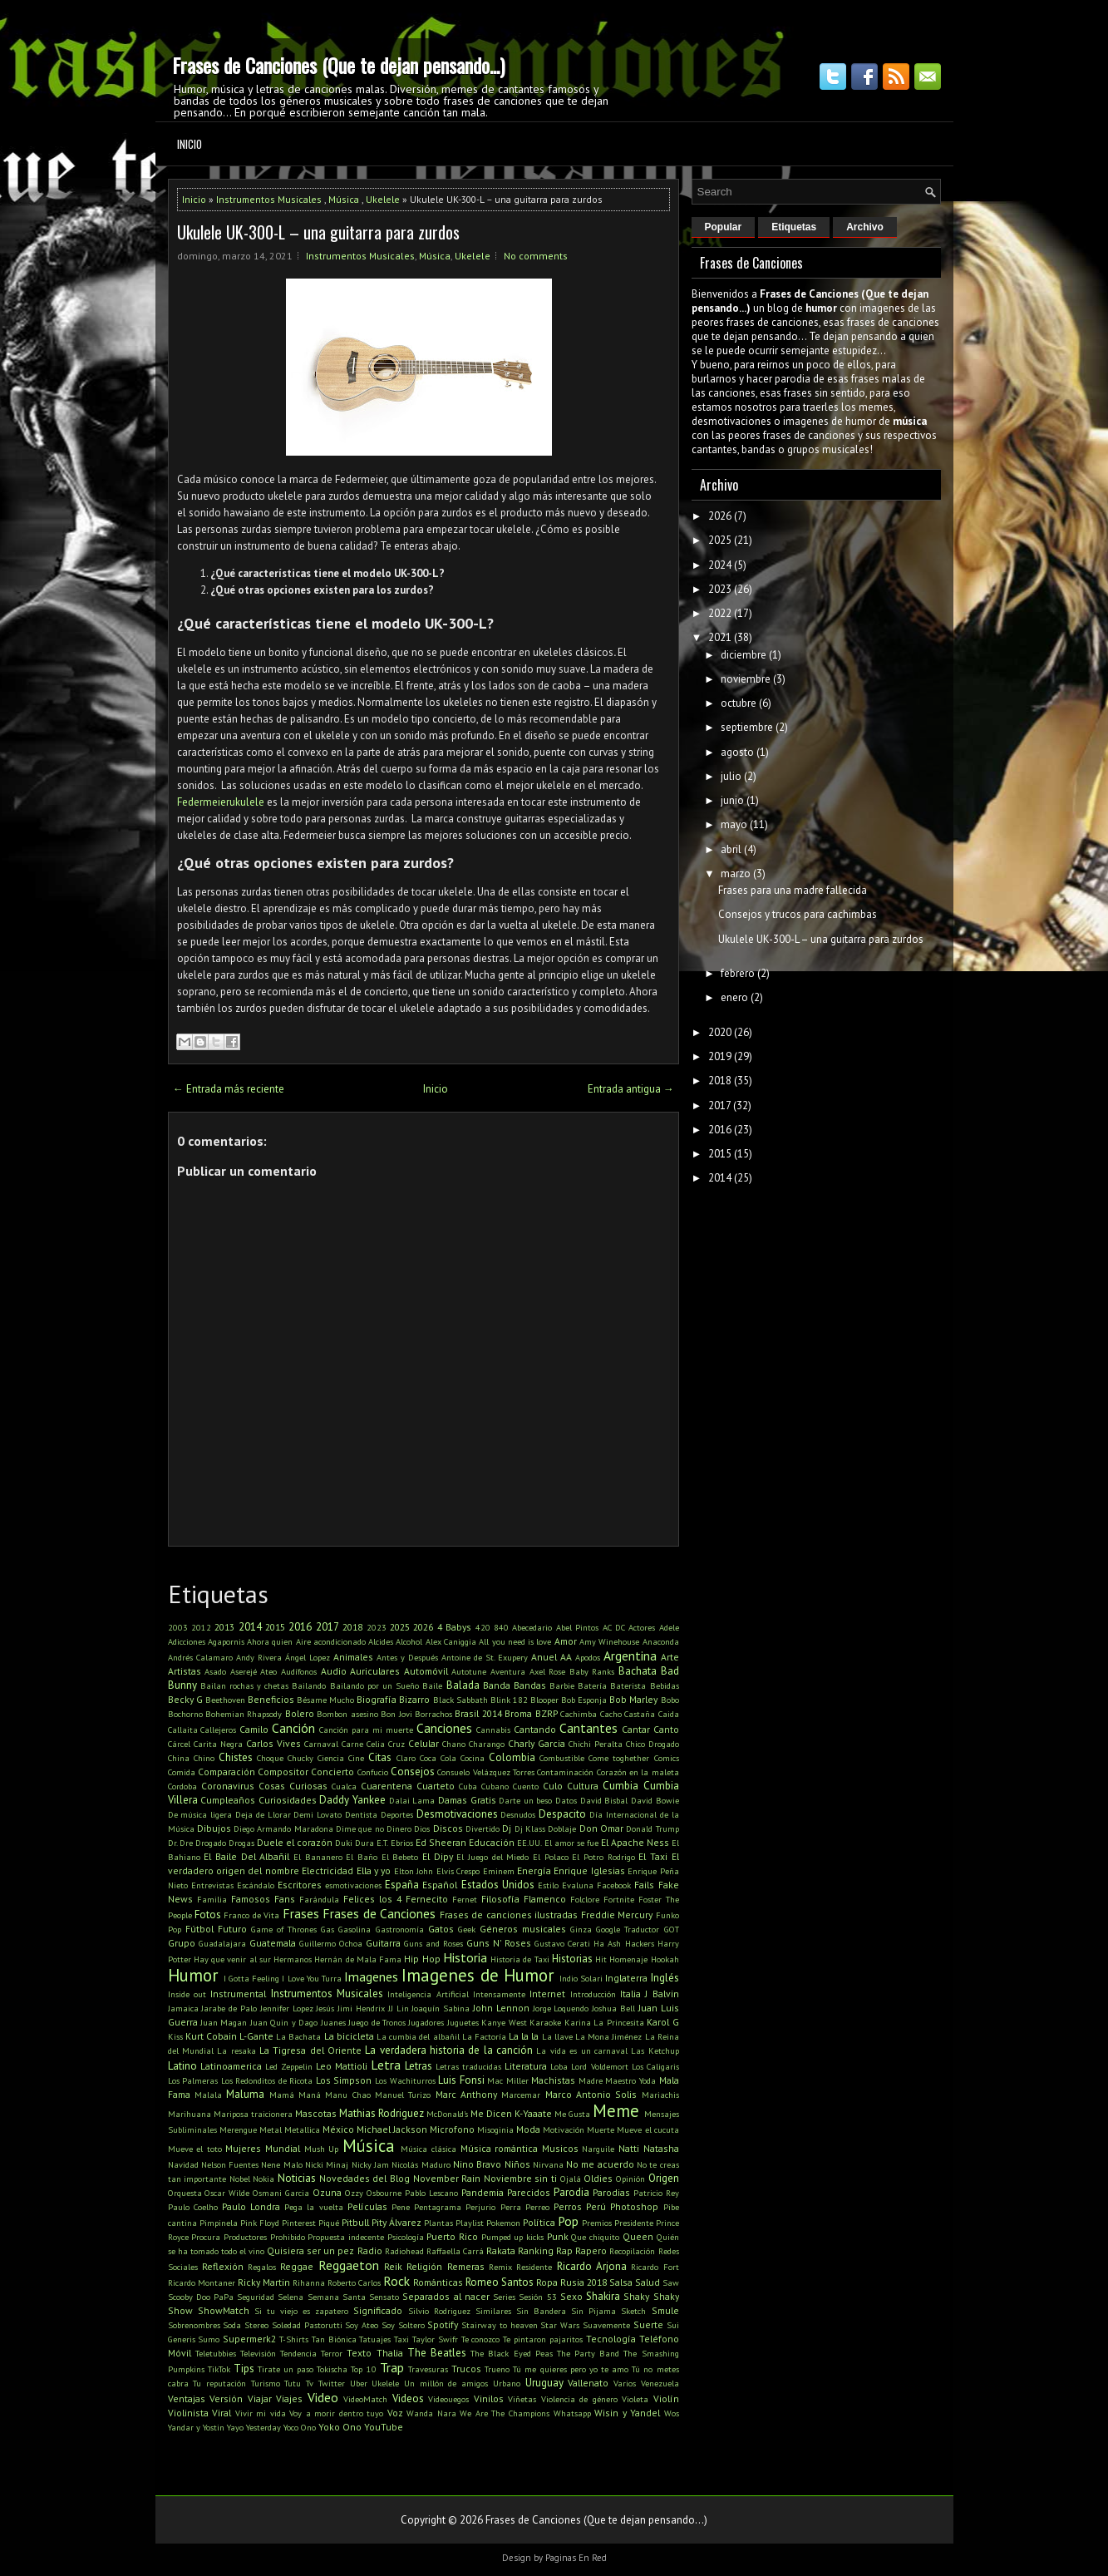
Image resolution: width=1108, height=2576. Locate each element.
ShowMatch (223, 2310)
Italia (630, 1993)
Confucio (372, 1772)
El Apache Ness (635, 1842)
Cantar (636, 1729)
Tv (309, 2383)
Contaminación (565, 1772)
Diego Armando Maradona (283, 1828)
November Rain (447, 2178)
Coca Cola (438, 1758)
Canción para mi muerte (366, 1729)
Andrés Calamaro (200, 1657)
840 (501, 1627)
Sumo (208, 2339)
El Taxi (652, 1856)
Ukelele (383, 199)
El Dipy (437, 1856)
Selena (290, 2296)
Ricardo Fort (654, 2267)
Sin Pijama (593, 2311)
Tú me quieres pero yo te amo (570, 2369)
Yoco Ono (299, 2427)
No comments (536, 255)
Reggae (296, 2266)
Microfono (452, 2129)
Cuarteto (435, 1785)
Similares (493, 2311)
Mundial (282, 2148)
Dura (364, 1842)
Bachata (637, 1671)
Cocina (472, 1758)
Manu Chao (347, 2094)
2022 (719, 613)
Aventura (507, 1671)
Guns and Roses (433, 1943)
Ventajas (186, 2398)
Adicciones (186, 1641)
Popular (723, 227)
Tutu (292, 2383)
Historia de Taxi (519, 1959)
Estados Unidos (497, 1885)
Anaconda (661, 1641)
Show (180, 2310)
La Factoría (484, 2036)
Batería (592, 1685)
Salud (647, 2282)
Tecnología (611, 2338)
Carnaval (321, 1743)
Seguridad (255, 2296)
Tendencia (298, 2353)
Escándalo (255, 1885)
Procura (205, 2237)
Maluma (245, 2094)
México (338, 2129)
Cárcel (179, 1743)
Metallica (302, 2129)
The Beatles (436, 2353)
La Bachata (298, 2036)
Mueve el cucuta (647, 2129)
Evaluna (577, 1885)
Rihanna (309, 2282)
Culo (553, 1785)
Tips (244, 2368)
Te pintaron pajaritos (543, 2339)
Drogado (210, 1842)
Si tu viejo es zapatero (301, 2311)
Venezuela (660, 2383)
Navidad (183, 2164)
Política (539, 2222)
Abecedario (532, 1627)
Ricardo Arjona (592, 2266)
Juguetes (463, 2022)
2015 (275, 1627)
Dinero (399, 1828)
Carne (352, 1743)
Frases (301, 1913)
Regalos (262, 2267)
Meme (616, 2111)
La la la (524, 2036)
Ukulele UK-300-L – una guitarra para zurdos (318, 232)
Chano (453, 1743)
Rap (564, 2250)
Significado (377, 2310)
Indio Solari (581, 1978)
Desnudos (517, 1814)
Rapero (591, 2250)
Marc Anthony (466, 2094)
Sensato (384, 2296)
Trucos (466, 2368)
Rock (396, 2281)
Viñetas (522, 2399)
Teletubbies (215, 2353)
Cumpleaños (227, 1800)
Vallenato (588, 2382)
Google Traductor (627, 1929)
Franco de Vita (251, 1915)
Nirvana (548, 2164)
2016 (300, 1627)
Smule (665, 2310)
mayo (734, 824)
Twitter (331, 2383)
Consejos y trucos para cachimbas (797, 914)
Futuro (232, 1928)
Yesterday (263, 2427)
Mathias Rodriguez (381, 2113)
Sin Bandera (541, 2311)
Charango (487, 1743)
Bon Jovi (396, 1714)
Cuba (468, 1786)
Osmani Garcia (281, 2192)
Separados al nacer (445, 2296)
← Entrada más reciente (228, 1089)
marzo (736, 873)
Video (323, 2397)
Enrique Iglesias (589, 1870)
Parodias (611, 2192)
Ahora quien (270, 1641)
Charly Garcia (536, 1743)
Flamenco (545, 1899)
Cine (356, 1758)
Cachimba (578, 1714)
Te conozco (480, 2339)
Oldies (598, 2178)
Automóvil (426, 1671)
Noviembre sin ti (520, 2178)
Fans (284, 1899)
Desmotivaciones (457, 1814)
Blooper (544, 1699)
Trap (392, 2367)
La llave (557, 2036)
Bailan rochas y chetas (244, 1685)
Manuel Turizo (403, 2094)
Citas (379, 1757)
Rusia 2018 (583, 2282)
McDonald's (447, 2114)
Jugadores (426, 2022)
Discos (448, 1828)
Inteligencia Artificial (427, 1994)
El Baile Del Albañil (246, 1856)
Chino (204, 1758)
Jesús (325, 2008)
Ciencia (331, 1758)
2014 (250, 1627)
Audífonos (299, 1671)
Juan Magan (223, 2022)
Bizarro (414, 1699)
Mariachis (660, 2094)
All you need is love (515, 1641)
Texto (359, 2353)
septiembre (747, 727)
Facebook (614, 1885)
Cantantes (588, 1728)
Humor (193, 1975)
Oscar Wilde (226, 2192)
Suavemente (606, 2325)
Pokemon (503, 2222)
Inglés (665, 1978)
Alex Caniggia (451, 1641)
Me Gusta (572, 2114)
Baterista (628, 1685)
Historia (465, 1957)
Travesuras (428, 2369)
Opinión (630, 2178)
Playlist (470, 2222)
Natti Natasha (648, 2148)
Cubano (495, 1786)
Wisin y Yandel (627, 2412)
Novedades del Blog (364, 2178)
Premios (597, 2222)
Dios (422, 1828)
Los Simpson (344, 2080)
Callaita (183, 1729)
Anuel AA (551, 1657)
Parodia (571, 2192)
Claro (406, 1758)
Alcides (380, 1641)
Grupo (181, 1943)
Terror (331, 2353)
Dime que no (360, 1828)
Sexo (571, 2296)
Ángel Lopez (307, 1657)
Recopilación (632, 2251)
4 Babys (454, 1627)
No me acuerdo (600, 2164)
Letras (418, 2066)
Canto (666, 1729)
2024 (719, 565)
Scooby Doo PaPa (201, 2296)
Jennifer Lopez (286, 2008)
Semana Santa (337, 2296)
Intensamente (499, 1994)
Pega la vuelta (313, 2207)
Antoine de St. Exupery (484, 1657)
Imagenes (371, 1976)
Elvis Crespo (458, 1871)
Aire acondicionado (331, 1641)
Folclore (584, 1899)
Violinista (188, 2412)
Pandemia (482, 2192)
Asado (215, 1671)
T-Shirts (293, 2339)
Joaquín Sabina (440, 2008)
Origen (663, 2178)
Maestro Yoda (630, 2080)
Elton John (413, 1871)
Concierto (332, 1771)
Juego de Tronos (377, 2022)
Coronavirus (227, 1785)
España (402, 1885)
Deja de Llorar (263, 1814)
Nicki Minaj (326, 2164)
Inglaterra (626, 1977)
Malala (208, 2094)
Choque (270, 1758)
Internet (547, 1993)
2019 (719, 1056)
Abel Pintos (577, 1627)
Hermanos (292, 1959)
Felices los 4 (372, 1899)
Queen (638, 2236)
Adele (669, 1627)
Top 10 (363, 2369)
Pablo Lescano (431, 2192)
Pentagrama (437, 2207)
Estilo (548, 1885)
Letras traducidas (468, 2066)
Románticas (438, 2282)
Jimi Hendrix (361, 2008)
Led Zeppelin (289, 2066)
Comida (181, 1772)
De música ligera (200, 1814)
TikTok (219, 2369)
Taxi (401, 2339)
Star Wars (559, 2325)
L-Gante (256, 2036)
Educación (492, 1842)
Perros (568, 2206)
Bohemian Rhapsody (243, 1714)
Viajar (260, 2398)
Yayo (235, 2427)
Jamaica (183, 2008)
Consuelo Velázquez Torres (485, 1772)
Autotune (468, 1671)
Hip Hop (422, 1958)
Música (343, 199)
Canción (293, 1728)
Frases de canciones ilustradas (509, 1914)
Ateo (268, 1671)
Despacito (562, 1814)
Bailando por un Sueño (375, 1685)
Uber (358, 2383)
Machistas (553, 2080)
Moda (528, 2129)
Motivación (563, 2129)
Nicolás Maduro (420, 2164)
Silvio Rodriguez (439, 2311)
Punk (558, 2236)
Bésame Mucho (325, 1699)
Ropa (547, 2282)
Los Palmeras (193, 2080)
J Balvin (661, 1993)
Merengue (238, 2129)
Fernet (464, 1899)
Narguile (598, 2148)
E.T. (382, 1842)
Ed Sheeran (441, 1842)
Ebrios (402, 1842)
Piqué (328, 2222)
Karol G (662, 2022)
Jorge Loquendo (561, 2008)
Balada (463, 1685)
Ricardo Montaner (201, 2282)
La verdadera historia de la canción (449, 2050)
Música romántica (499, 2148)
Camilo (253, 1729)
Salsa (621, 2282)
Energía (534, 1870)
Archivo (865, 227)
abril (731, 849)
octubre (738, 703)
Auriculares (375, 1671)
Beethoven (225, 1699)
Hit (601, 1959)
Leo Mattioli (341, 2066)
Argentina (630, 1655)
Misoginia (495, 2129)
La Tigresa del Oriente (310, 2050)
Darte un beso (525, 1800)
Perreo (537, 2207)
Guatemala (272, 1943)
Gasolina (354, 1929)
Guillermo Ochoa (330, 1943)
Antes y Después (407, 1657)
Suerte (648, 2324)
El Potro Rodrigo (603, 1857)
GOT (671, 1929)
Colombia (512, 1757)
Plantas (438, 2222)
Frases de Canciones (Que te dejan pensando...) (338, 65)
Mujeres (243, 2148)
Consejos (413, 1771)
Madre (591, 2080)
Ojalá (570, 2178)
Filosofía (500, 1899)
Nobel (239, 2178)
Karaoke (545, 2022)
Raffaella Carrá (455, 2251)
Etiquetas (793, 227)
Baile (432, 1685)
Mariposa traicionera (253, 2114)
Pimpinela (218, 2222)
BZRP (546, 1713)
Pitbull (355, 2222)
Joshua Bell (613, 2008)
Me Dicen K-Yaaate (511, 2113)
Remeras (466, 2266)
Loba (559, 2066)
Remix (500, 2267)
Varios (624, 2383)
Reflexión (223, 2266)
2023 (377, 1627)
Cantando (535, 1729)
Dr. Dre (180, 1842)
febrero (738, 973)
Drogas (241, 1842)
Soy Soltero (403, 2325)
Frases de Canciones (379, 1913)
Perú (596, 2206)
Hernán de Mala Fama (357, 1959)
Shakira (603, 2296)
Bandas (530, 1685)
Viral (221, 2412)
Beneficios (271, 1699)
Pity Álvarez (396, 2222)
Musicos (560, 2148)
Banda (496, 1685)
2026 (423, 1627)
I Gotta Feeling (251, 1978)
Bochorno (185, 1714)
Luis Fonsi (461, 2080)
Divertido (482, 1828)
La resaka (236, 2050)
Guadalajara (222, 1943)
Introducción (593, 1994)
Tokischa (332, 2369)
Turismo (265, 2383)
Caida (668, 1714)
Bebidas (664, 1685)
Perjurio (480, 2207)
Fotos (208, 1914)
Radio (369, 2250)
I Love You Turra (312, 1978)
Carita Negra (218, 1743)
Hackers (639, 1943)
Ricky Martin (264, 2282)
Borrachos (433, 1714)
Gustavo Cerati (562, 1943)
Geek (466, 1929)
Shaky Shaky (650, 2296)
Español (439, 1884)
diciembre (743, 655)
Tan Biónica (334, 2339)
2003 (178, 1627)
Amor (565, 1641)
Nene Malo (281, 2164)
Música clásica (428, 2148)
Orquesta (185, 2192)
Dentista (361, 1814)
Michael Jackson (392, 2129)
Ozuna (327, 2192)
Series (504, 2296)
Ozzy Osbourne (373, 2192)
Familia (212, 1899)
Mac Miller (508, 2080)
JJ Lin (398, 2008)
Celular (423, 1743)
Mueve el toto (195, 2148)
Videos (408, 2398)
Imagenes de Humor (477, 1975)
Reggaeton (348, 2265)
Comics (666, 1758)
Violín (666, 2398)
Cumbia (620, 1786)
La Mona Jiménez (608, 2036)
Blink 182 (509, 1699)
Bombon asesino (347, 1714)
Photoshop (634, 2206)
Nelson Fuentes (230, 2164)
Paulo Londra (251, 2206)
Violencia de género (579, 2399)
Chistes (236, 1757)
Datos (566, 1800)
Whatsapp (572, 2413)
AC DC (614, 1627)
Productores (245, 2237)
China (179, 1758)
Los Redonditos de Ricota (267, 2080)
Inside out (187, 1994)
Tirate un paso (285, 2369)
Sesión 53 (537, 2296)
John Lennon (501, 2007)
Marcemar (520, 2094)
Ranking (536, 2250)
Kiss (175, 2036)
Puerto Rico (452, 2236)
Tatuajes (375, 2339)
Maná (309, 2094)
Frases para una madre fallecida (792, 890)
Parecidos (528, 2192)
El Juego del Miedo (492, 1857)
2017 (327, 1627)
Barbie (561, 1685)
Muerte (600, 2129)
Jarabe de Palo (229, 2008)
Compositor (283, 1771)
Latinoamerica (231, 2066)
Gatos (441, 1928)
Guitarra (383, 1943)
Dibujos (214, 1828)
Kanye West (503, 2022)
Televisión (258, 2353)
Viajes (289, 2398)
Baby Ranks (592, 1671)
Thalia (390, 2353)
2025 (400, 1627)
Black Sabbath (460, 1699)
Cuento (526, 1786)
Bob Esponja (584, 1699)
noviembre (746, 679)
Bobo (670, 1699)
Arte (670, 1657)
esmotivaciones (353, 1885)
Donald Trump (652, 1828)
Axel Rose (547, 1671)
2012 (201, 1627)
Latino (182, 2066)
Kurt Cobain (211, 2036)
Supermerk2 (249, 2338)
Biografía (376, 1699)
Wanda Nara (431, 2413)
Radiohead (404, 2251)
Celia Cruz (386, 1743)
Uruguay (544, 2383)
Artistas (184, 1671)
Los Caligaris (655, 2066)
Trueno (497, 2369)
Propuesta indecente (346, 2237)
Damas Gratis (467, 1800)
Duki (343, 1842)
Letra (386, 2064)
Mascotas (316, 2113)
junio (732, 800)
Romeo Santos (499, 2282)
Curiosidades (288, 1800)
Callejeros (218, 1729)
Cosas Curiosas (293, 1785)
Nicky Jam (370, 2164)
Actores (641, 1627)
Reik (393, 2266)
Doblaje (562, 1828)
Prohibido (287, 2237)
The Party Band (588, 2353)
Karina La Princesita (604, 2022)
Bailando (309, 1685)
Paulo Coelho (193, 2207)
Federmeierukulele (220, 802)
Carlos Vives (273, 1743)
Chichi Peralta (596, 1743)
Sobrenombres (194, 2325)
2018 (352, 1627)
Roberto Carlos (354, 2282)
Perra (510, 2207)
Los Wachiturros (405, 2080)
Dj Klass (530, 1828)
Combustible (561, 1758)
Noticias (297, 2178)
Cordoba (182, 1786)
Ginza (581, 1929)
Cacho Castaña (627, 1714)
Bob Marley (633, 1699)
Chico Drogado (652, 1743)
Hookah (665, 1959)
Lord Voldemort (599, 2066)
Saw (670, 2282)
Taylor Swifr (435, 2339)
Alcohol (409, 1641)
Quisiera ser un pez (310, 2250)
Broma (518, 1713)
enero (734, 997)
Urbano (506, 2383)
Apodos (587, 1657)
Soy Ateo (361, 2325)
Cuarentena (386, 1785)
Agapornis (226, 1641)
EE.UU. (529, 1842)
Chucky (300, 1758)
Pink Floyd (259, 2222)
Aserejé (243, 1671)
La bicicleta (349, 2036)
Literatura (526, 2066)
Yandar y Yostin (196, 2427)
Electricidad (327, 1870)
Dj (506, 1828)
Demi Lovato (317, 1814)
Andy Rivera (259, 1657)
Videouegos (448, 2399)
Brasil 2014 (478, 1713)
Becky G (185, 1699)
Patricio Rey (656, 2192)
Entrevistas (212, 1885)
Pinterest (299, 2222)
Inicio (189, 144)
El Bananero (317, 1857)
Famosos (250, 1899)
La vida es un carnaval (581, 2050)
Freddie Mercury (616, 1914)
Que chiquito (595, 2237)
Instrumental (238, 1993)
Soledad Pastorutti (307, 2325)
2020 (719, 1032)
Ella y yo (374, 1870)
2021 (719, 637)
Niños (517, 2164)
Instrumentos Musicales (269, 199)
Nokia (263, 2178)
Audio (334, 1671)
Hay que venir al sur (232, 1959)
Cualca (344, 1786)
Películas (367, 2206)
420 (482, 1627)
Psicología (405, 2237)
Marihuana (189, 2114)
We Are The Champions (504, 2413)
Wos (671, 2413)
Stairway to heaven (499, 2325)
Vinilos (489, 2398)
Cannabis (493, 1729)
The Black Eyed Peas (511, 2353)
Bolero (299, 1713)
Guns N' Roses (498, 1943)
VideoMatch (365, 2399)
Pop (568, 2221)
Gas (327, 1929)
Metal (270, 2129)
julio (731, 776)
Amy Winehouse (609, 1641)
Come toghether (618, 1758)
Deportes (397, 1814)
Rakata (500, 2250)
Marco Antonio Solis (591, 2094)
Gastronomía (400, 1929)
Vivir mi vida (260, 2413)
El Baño (361, 1857)
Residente (534, 2267)
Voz (395, 2412)
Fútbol (199, 1928)
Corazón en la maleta (638, 1772)
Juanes (333, 2022)
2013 (224, 1627)
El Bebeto (400, 1857)
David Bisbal (604, 1800)
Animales (353, 1657)
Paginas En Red (576, 2558)
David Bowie (655, 1800)
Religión (424, 2266)
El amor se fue (571, 1842)
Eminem (499, 1871)
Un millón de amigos (446, 2383)
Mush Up (321, 2148)
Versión (226, 2398)
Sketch (633, 2311)
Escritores (300, 1884)
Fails (644, 1884)
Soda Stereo (245, 2325)
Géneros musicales (523, 1928)
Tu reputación (219, 2383)
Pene (400, 2207)
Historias (572, 1959)
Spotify (442, 2324)
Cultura (582, 1785)
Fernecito (427, 1899)
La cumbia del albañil (418, 2036)
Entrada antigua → (631, 1089)
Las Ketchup (654, 2050)
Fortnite (618, 1899)
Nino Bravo (477, 2164)
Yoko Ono (340, 2427)
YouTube (383, 2427)
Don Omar (601, 1828)
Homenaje (628, 1959)
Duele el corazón (294, 1842)
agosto (737, 752)
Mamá (281, 2094)
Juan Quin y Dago (284, 2022)
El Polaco (551, 1857)
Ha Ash (607, 1943)
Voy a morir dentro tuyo (336, 2413)
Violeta (635, 2399)
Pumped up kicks (512, 2237)
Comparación (226, 1771)
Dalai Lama (412, 1800)
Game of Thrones (284, 1929)
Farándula (319, 1899)
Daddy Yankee (352, 1800)
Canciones (444, 1728)
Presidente (633, 2222)
